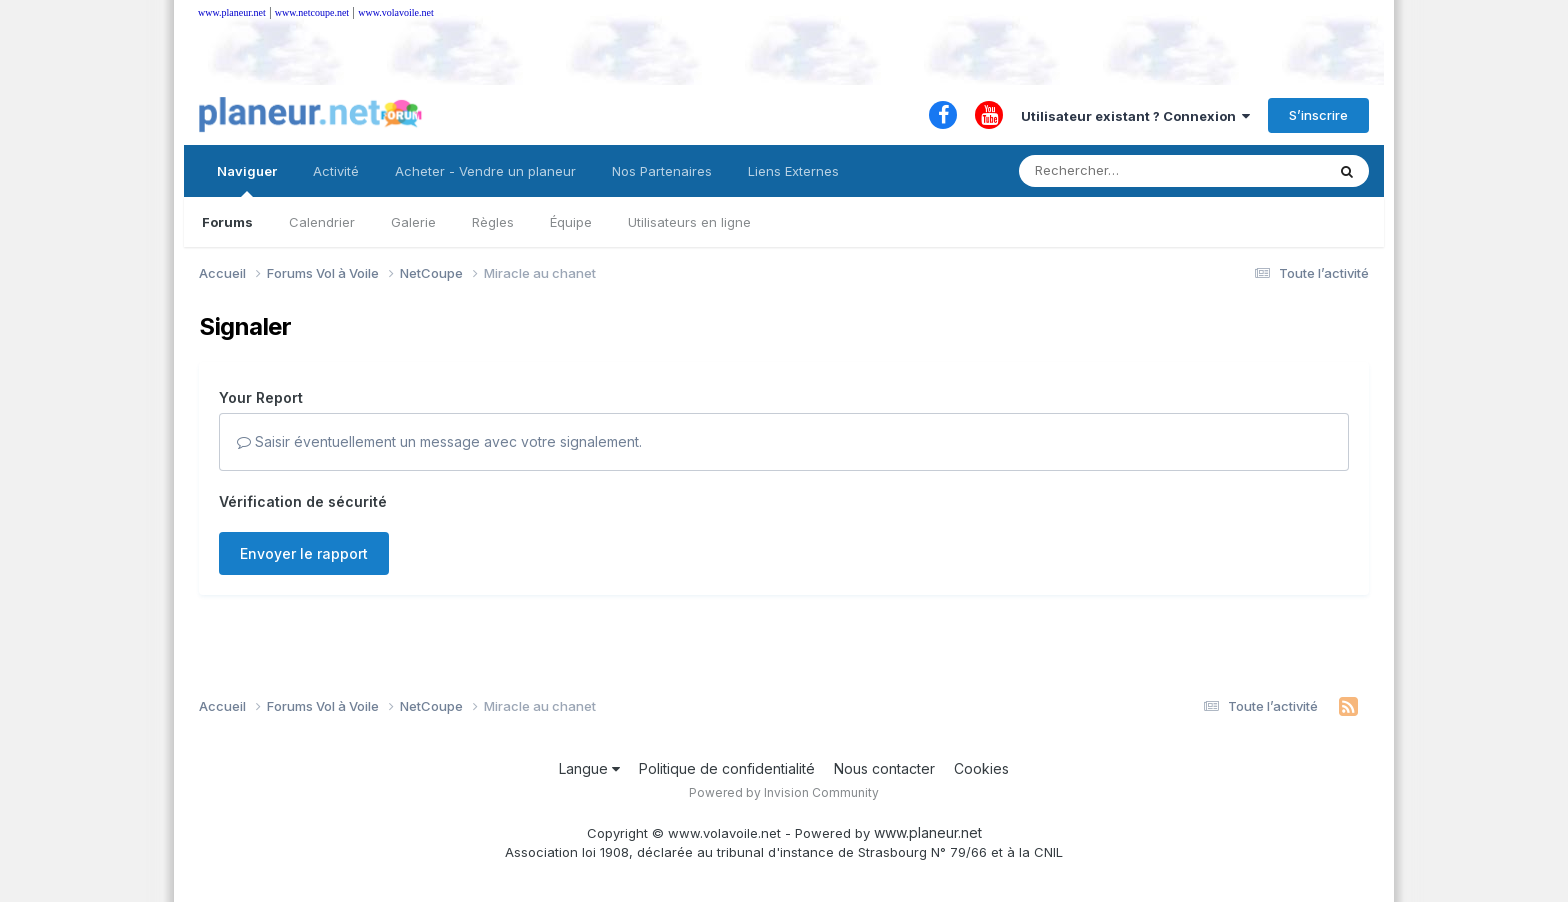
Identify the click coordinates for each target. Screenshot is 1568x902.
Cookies (981, 768)
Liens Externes (793, 171)
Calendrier (322, 222)
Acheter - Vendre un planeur (485, 171)
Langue (589, 768)
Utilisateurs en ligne (689, 222)
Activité (336, 171)
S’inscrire (1318, 115)
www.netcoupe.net (312, 12)
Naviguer (247, 180)
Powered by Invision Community (784, 792)
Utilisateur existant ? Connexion (1135, 116)
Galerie (413, 222)
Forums (227, 222)
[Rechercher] (1114, 171)
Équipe (571, 222)
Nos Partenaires (662, 171)
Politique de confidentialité (727, 768)
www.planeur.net (232, 12)
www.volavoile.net (395, 12)
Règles (493, 222)
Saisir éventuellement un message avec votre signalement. (439, 441)
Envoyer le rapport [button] (304, 553)
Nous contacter (884, 768)
